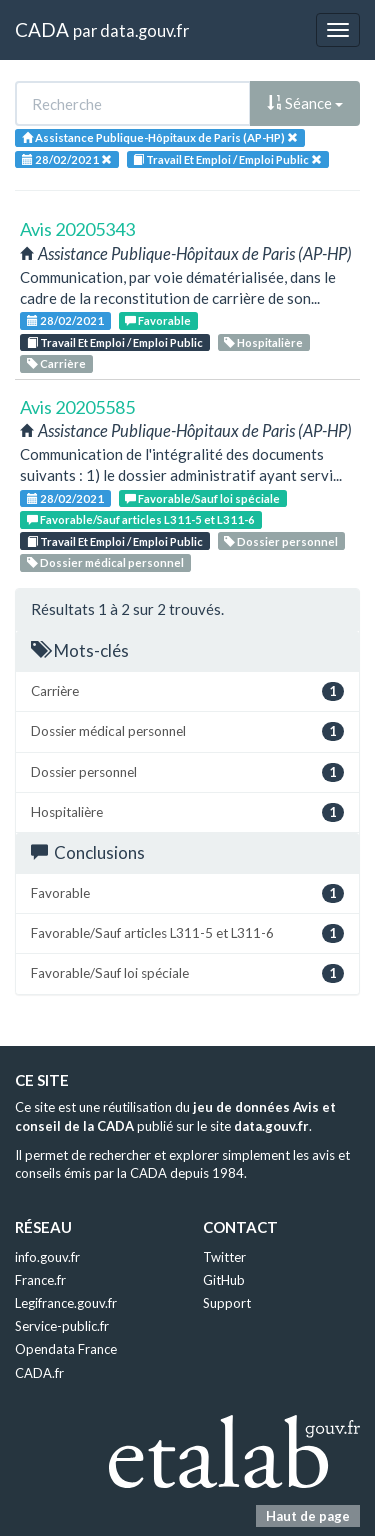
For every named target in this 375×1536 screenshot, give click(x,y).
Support (227, 1303)
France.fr (40, 1280)
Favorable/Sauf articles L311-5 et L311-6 (141, 519)
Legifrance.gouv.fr (66, 1303)
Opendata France (66, 1349)
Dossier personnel (281, 541)
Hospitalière (263, 342)
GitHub (224, 1280)
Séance (305, 103)
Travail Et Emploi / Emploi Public (115, 342)
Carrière (56, 363)
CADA (42, 29)
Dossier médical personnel (105, 562)
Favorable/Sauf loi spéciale (202, 498)
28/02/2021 (65, 320)
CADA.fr (39, 1373)
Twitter (224, 1257)
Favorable (158, 320)
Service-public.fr (62, 1326)
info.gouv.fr (47, 1257)
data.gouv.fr (144, 30)
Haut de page (308, 1516)
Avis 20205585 (77, 407)
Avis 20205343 (77, 229)
